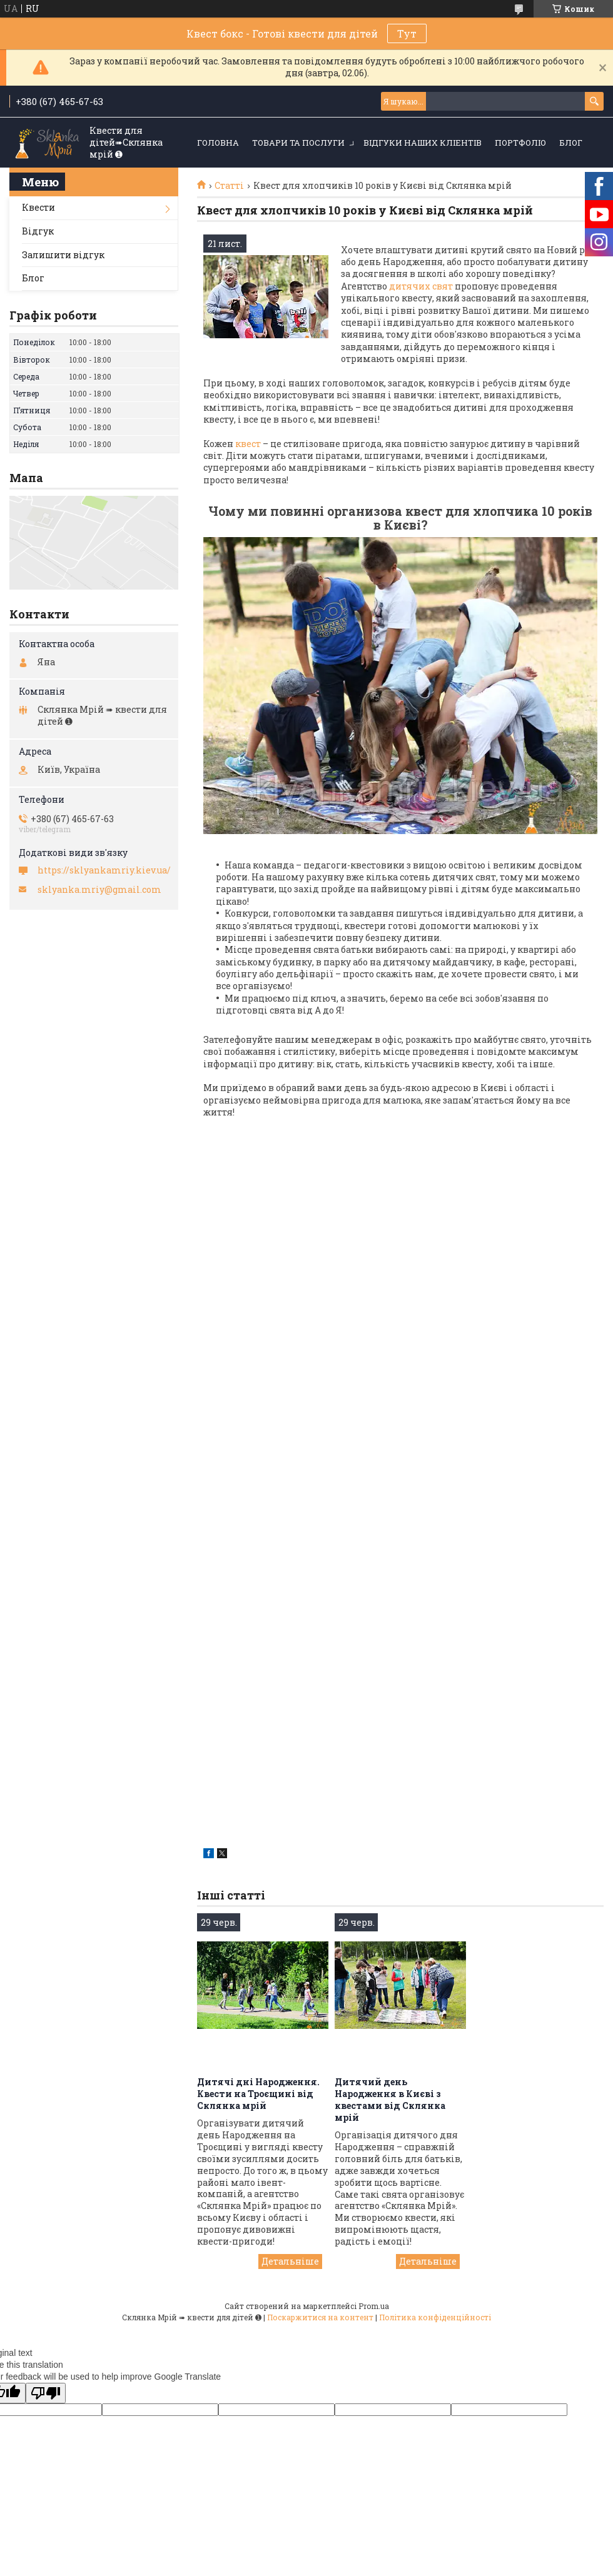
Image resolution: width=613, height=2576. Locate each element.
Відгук (38, 231)
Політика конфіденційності (435, 2317)
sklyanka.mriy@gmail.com (99, 889)
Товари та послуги (298, 142)
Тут (407, 33)
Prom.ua (373, 2306)
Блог (570, 142)
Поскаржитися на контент (320, 2317)
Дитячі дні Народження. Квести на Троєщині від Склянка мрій (258, 2093)
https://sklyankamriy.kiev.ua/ (104, 870)
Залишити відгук (63, 255)
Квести (38, 207)
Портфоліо (520, 142)
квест (248, 444)
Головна (218, 142)
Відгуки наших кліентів (422, 142)
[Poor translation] (46, 2393)
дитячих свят (420, 286)
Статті (229, 185)
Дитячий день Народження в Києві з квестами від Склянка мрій (390, 2099)
